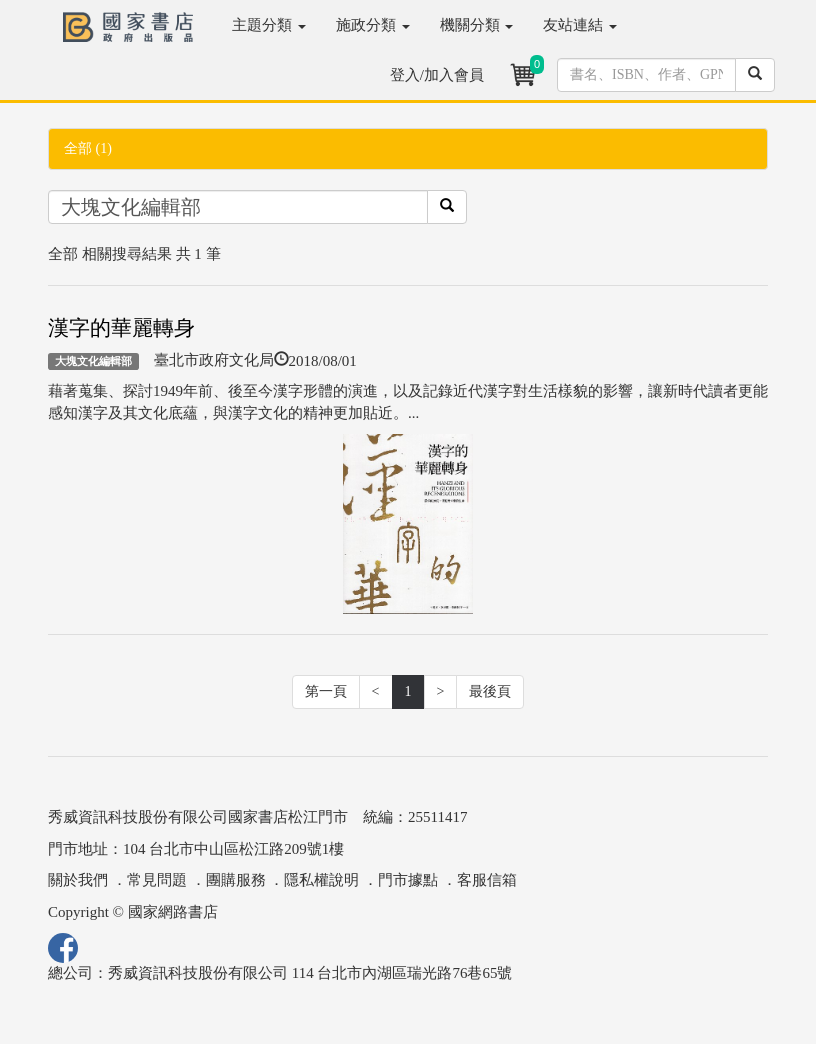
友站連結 (580, 25)
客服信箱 (487, 880)
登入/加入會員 (437, 75)
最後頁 (490, 691)
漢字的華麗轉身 (121, 328)
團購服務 (236, 880)
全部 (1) (88, 148)
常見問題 (157, 880)
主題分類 (269, 25)
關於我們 (78, 880)
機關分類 (477, 25)
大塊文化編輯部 (93, 361)
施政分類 (373, 25)
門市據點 (408, 880)
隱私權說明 (321, 880)
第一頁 (326, 691)
